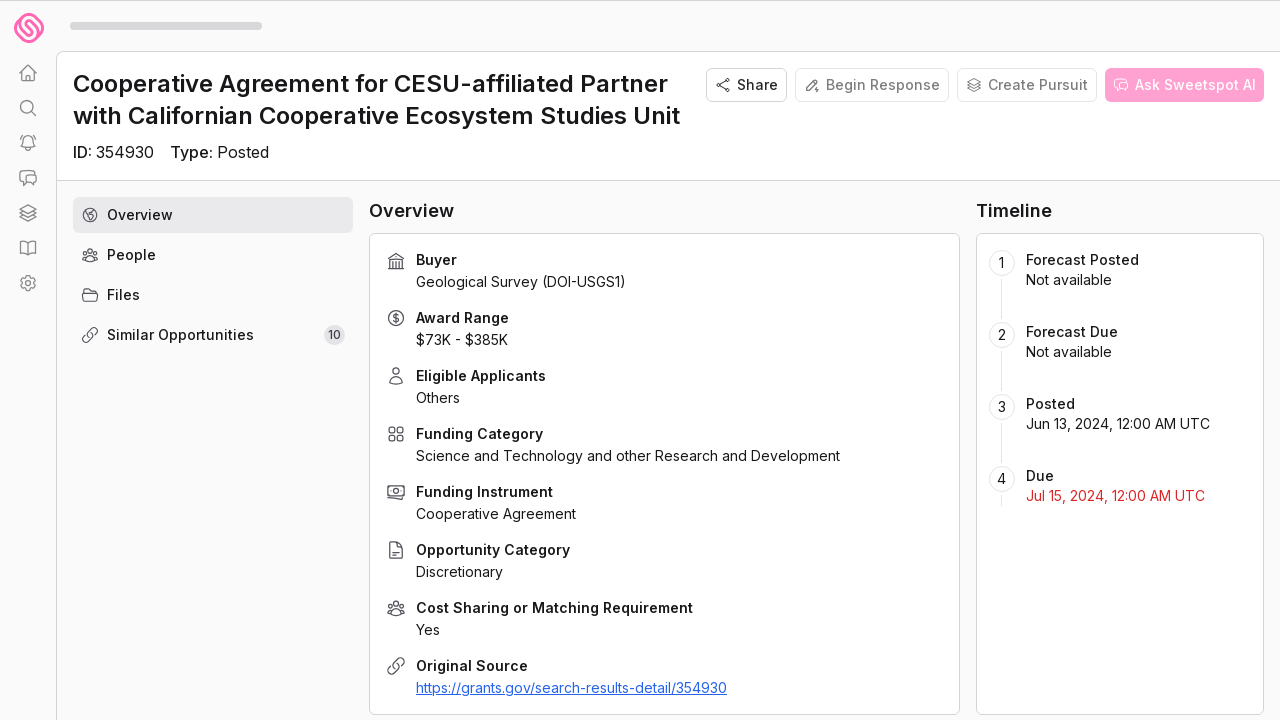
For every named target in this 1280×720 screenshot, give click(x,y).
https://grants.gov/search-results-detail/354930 (571, 687)
